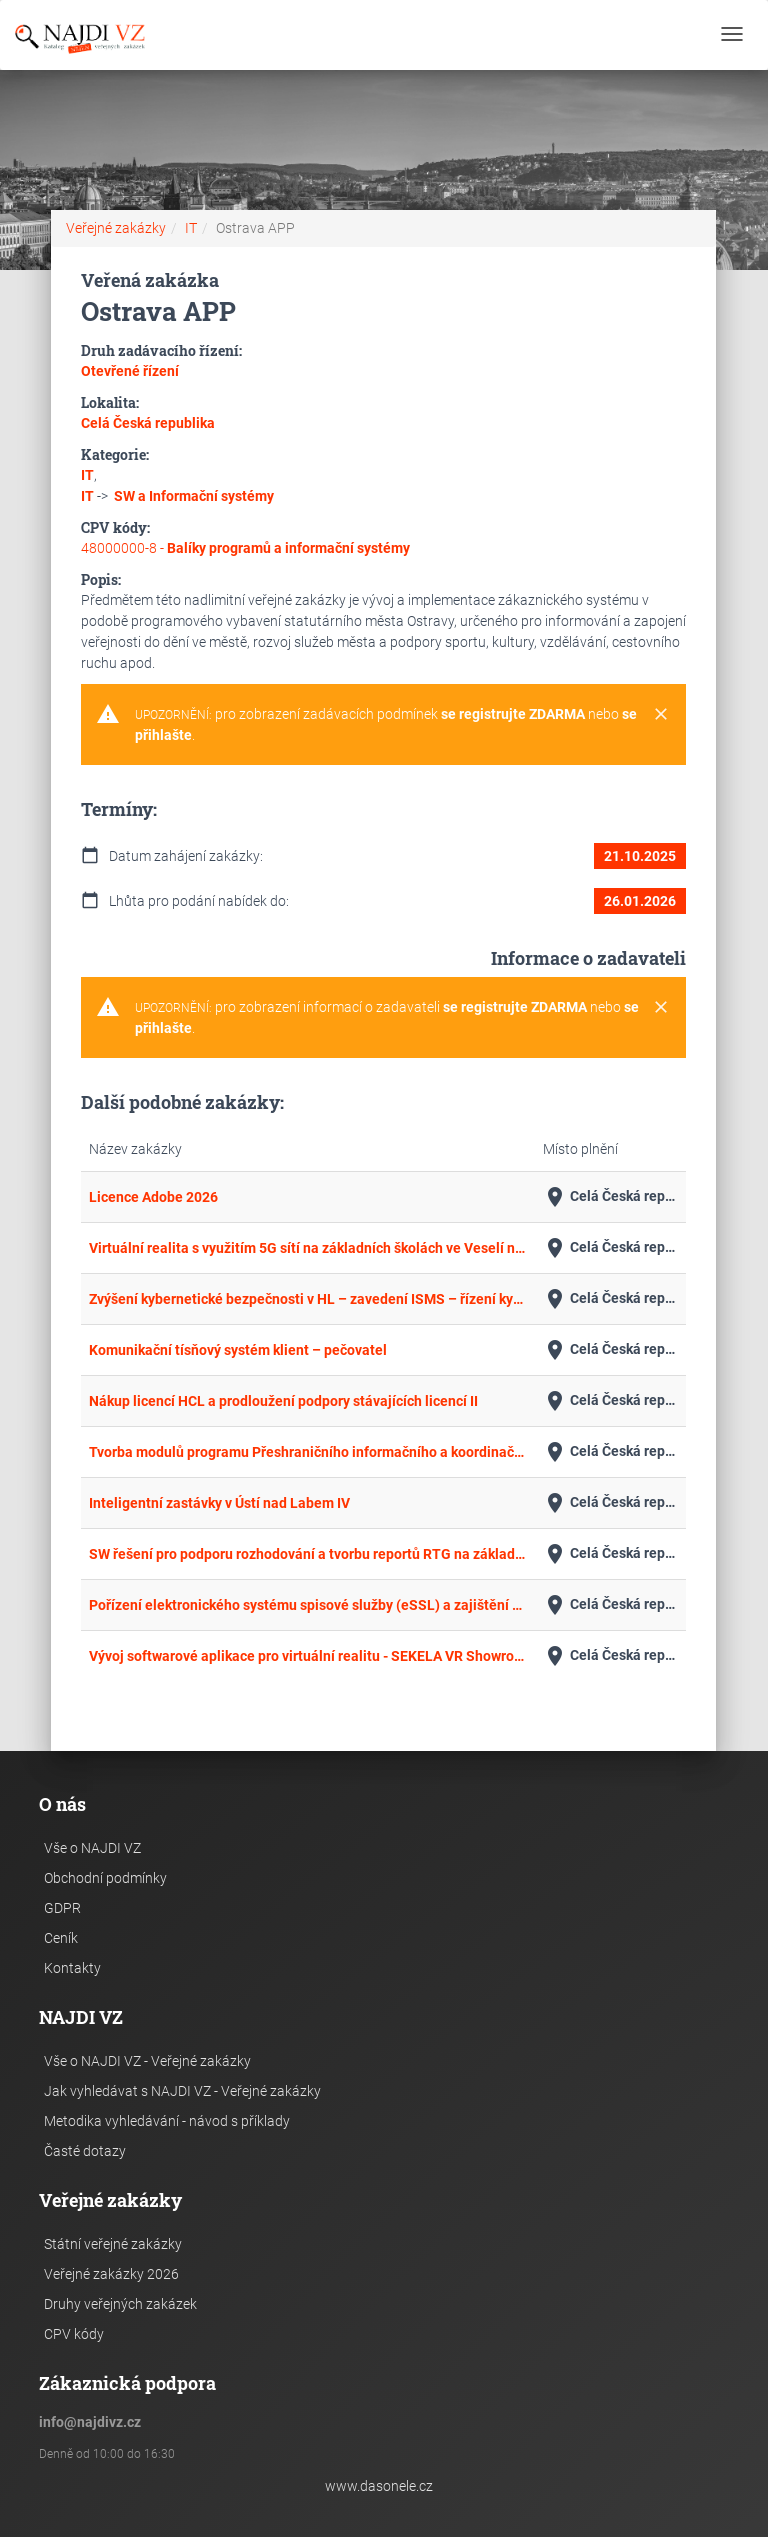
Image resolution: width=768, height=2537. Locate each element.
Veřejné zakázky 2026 (111, 2274)
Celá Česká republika (610, 1197)
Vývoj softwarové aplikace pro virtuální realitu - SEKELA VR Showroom (308, 1656)
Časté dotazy (85, 2151)
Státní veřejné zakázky (113, 2244)
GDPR (62, 1908)
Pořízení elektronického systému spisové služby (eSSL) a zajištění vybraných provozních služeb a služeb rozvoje (308, 1605)
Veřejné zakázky (116, 228)
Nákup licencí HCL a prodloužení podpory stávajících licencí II (283, 1401)
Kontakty (72, 1968)
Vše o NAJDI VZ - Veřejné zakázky (147, 2061)
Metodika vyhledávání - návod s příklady (167, 2121)
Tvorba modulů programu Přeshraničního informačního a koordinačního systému (308, 1452)
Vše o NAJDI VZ (92, 1848)
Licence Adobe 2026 (153, 1197)
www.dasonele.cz (379, 2486)
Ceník (61, 1938)
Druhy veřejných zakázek (120, 2304)
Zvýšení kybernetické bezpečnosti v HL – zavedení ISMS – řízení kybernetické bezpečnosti (308, 1299)
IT (191, 228)
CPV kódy (74, 2334)
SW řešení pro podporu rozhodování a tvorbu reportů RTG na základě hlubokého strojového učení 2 (308, 1554)
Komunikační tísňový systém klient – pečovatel (238, 1350)
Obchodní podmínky (105, 1878)
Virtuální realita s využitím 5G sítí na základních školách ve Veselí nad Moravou (308, 1248)
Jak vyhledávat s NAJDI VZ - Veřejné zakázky (182, 2091)
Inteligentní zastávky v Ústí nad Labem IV (219, 1503)
